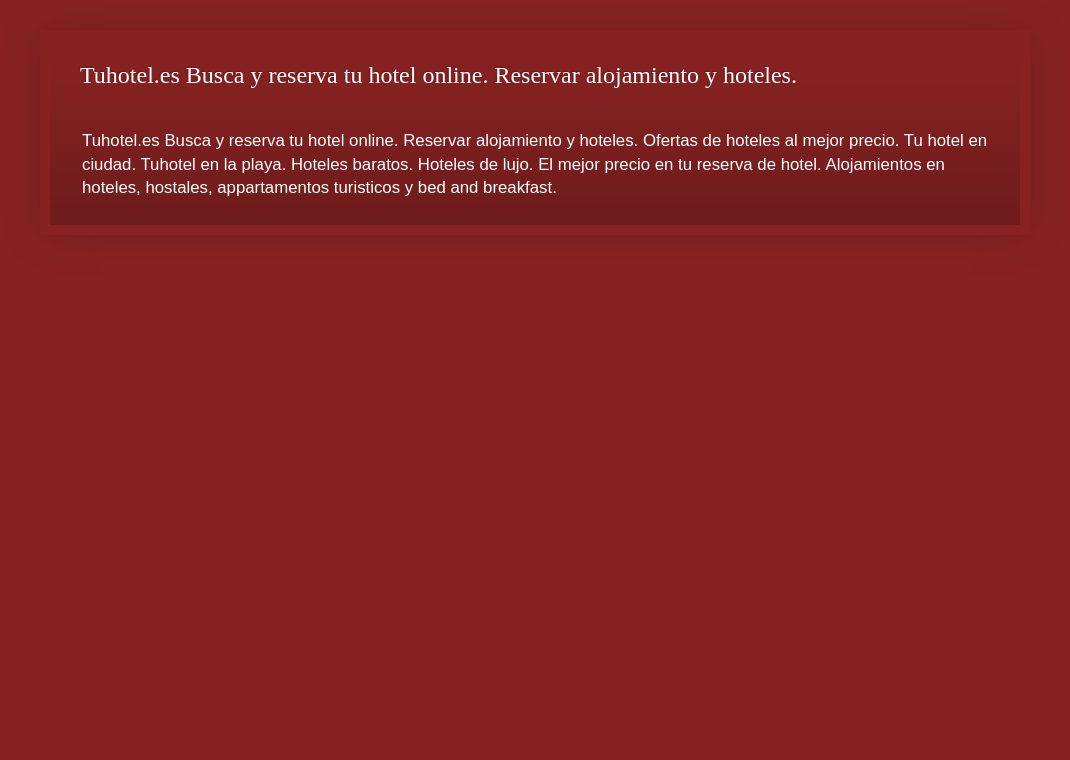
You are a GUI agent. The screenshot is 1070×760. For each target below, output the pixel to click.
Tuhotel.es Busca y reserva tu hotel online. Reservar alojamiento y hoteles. (438, 75)
